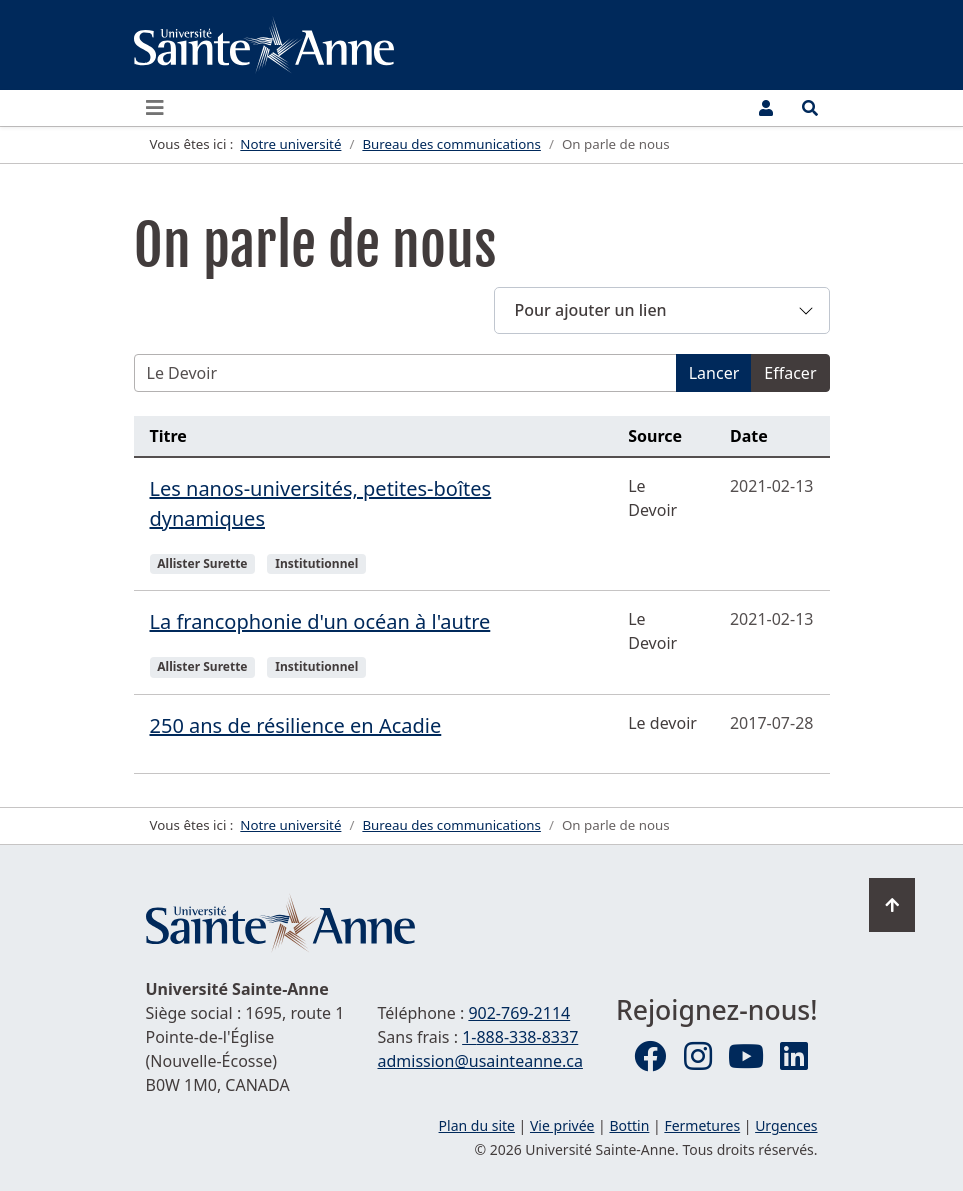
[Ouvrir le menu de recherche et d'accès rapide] (810, 108)
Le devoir (662, 723)
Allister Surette (202, 563)
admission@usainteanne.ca (480, 1061)
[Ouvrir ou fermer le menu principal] (161, 108)
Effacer (790, 373)
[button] (662, 310)
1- (520, 1037)
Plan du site (477, 1125)
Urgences (786, 1125)
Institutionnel (316, 563)
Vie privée (562, 1125)
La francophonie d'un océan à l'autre (320, 621)
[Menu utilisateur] (766, 108)
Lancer (714, 373)
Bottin (629, 1125)
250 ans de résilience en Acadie (296, 725)
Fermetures (702, 1125)
